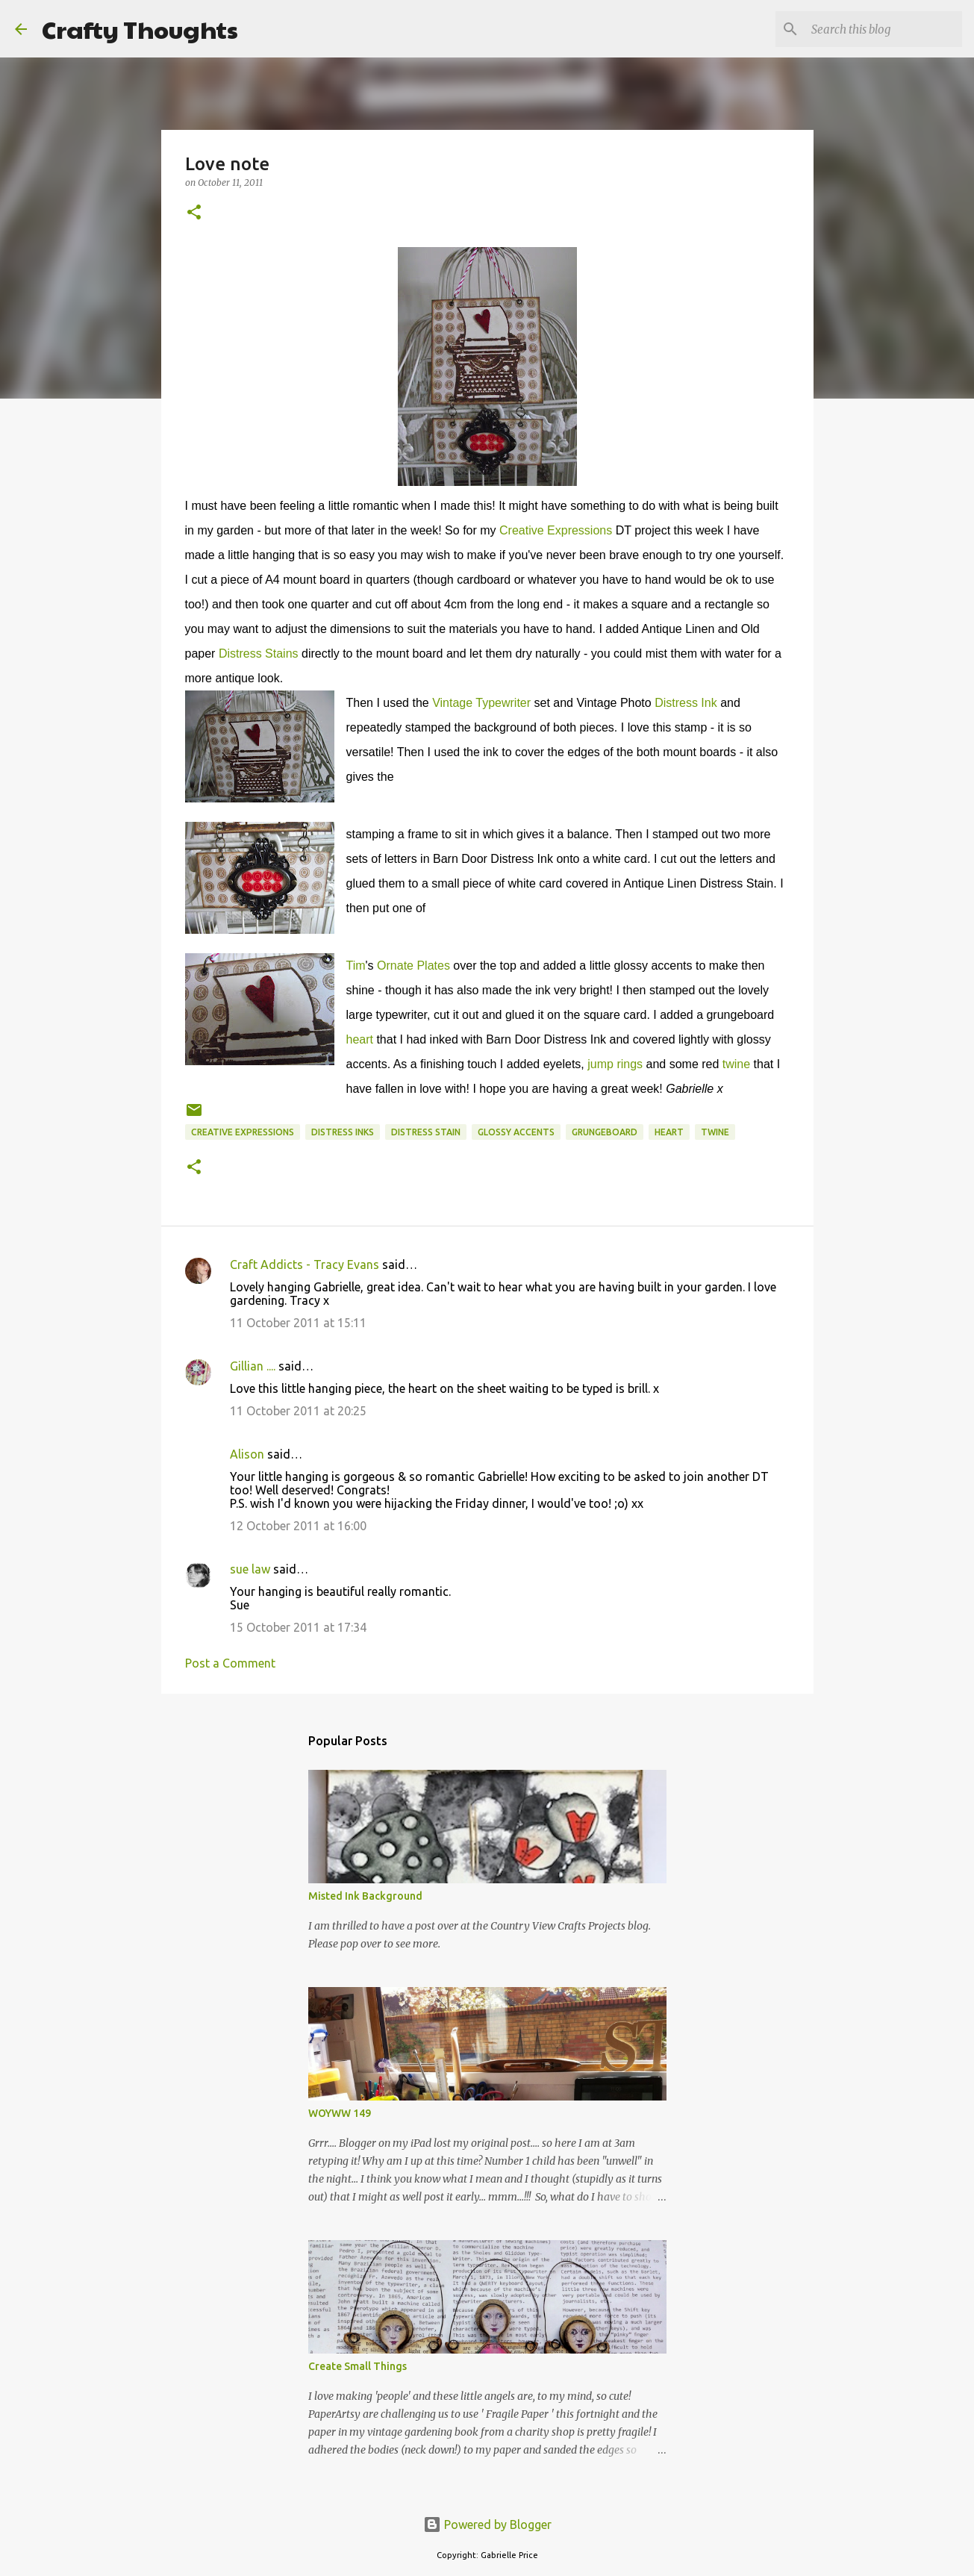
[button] (194, 213)
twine (736, 1064)
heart (359, 1039)
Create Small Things (357, 2366)
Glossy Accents (516, 1132)
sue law (250, 1569)
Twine (715, 1132)
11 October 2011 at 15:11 (298, 1322)
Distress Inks (342, 1132)
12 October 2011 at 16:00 (298, 1525)
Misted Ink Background (365, 1896)
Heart (669, 1132)
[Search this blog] (883, 29)
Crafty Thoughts (140, 29)
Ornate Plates (413, 965)
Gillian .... (252, 1366)
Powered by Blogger (487, 2524)
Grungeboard (604, 1132)
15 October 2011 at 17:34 (298, 1627)
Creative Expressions (555, 530)
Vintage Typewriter (481, 702)
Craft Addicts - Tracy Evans (304, 1264)
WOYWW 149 (339, 2113)
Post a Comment (230, 1663)
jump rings (615, 1064)
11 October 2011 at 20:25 (298, 1411)
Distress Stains (259, 653)
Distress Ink (686, 702)
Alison (247, 1454)
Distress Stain (426, 1132)
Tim (356, 965)
